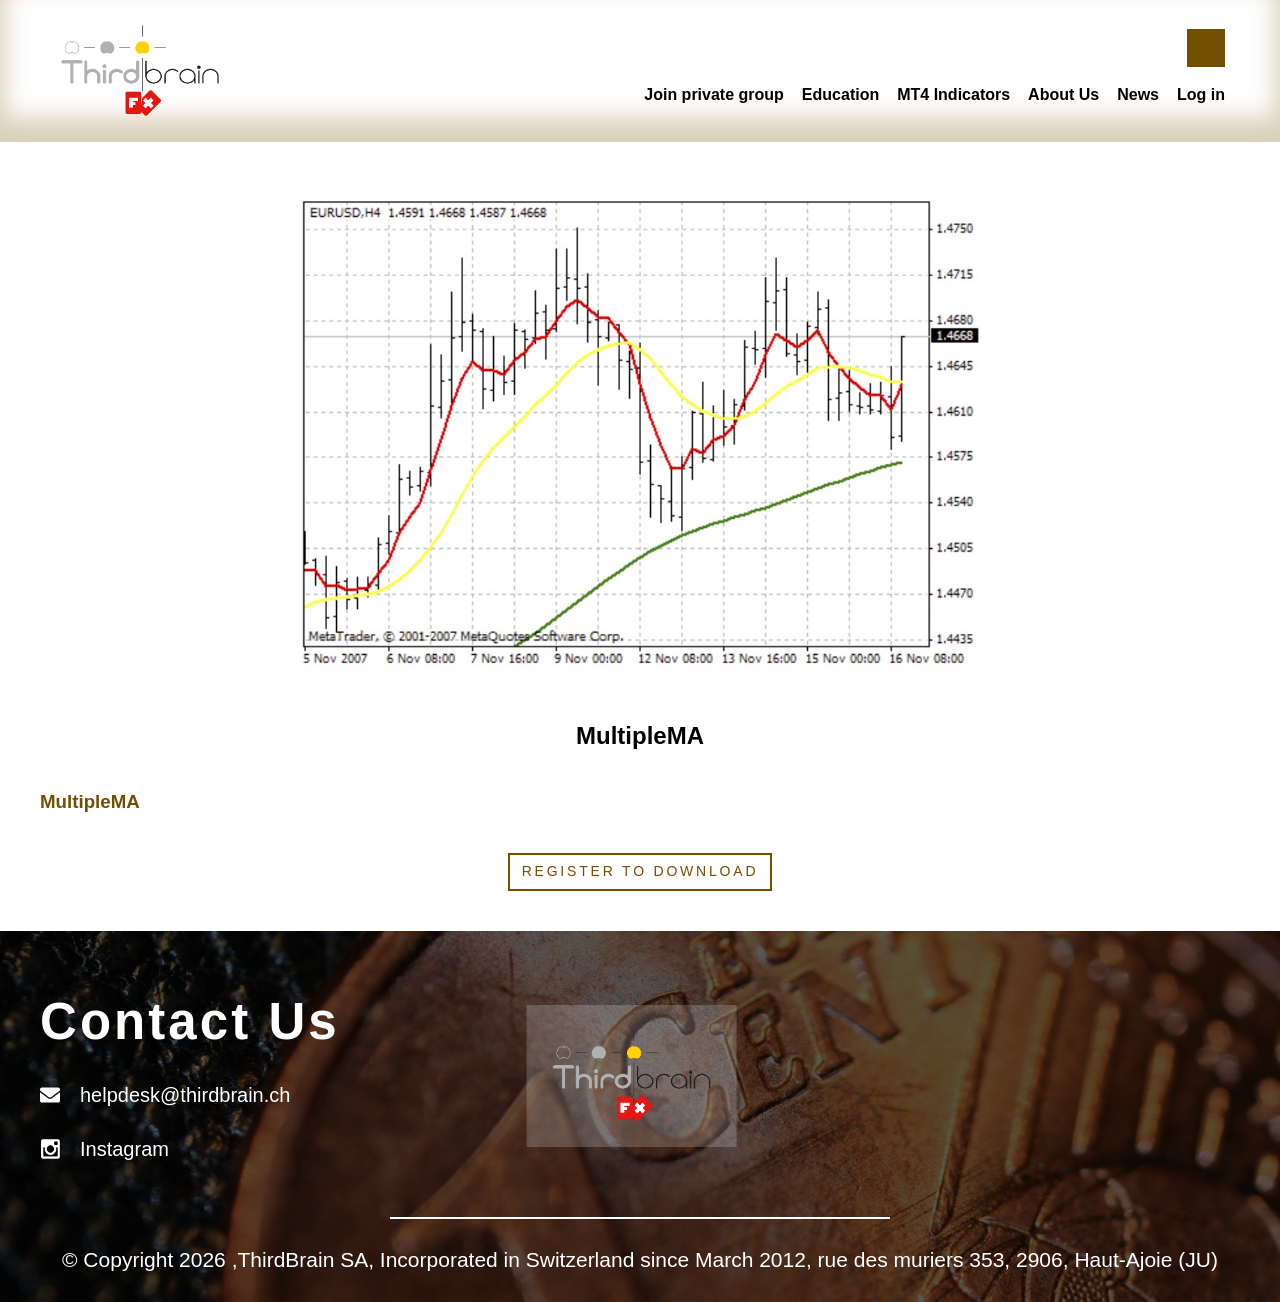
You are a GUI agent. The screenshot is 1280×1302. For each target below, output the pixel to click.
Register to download (640, 871)
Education (840, 94)
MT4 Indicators (953, 94)
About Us (1063, 94)
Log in (1201, 94)
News (1138, 94)
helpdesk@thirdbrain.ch (185, 1095)
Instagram (124, 1149)
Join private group (714, 94)
